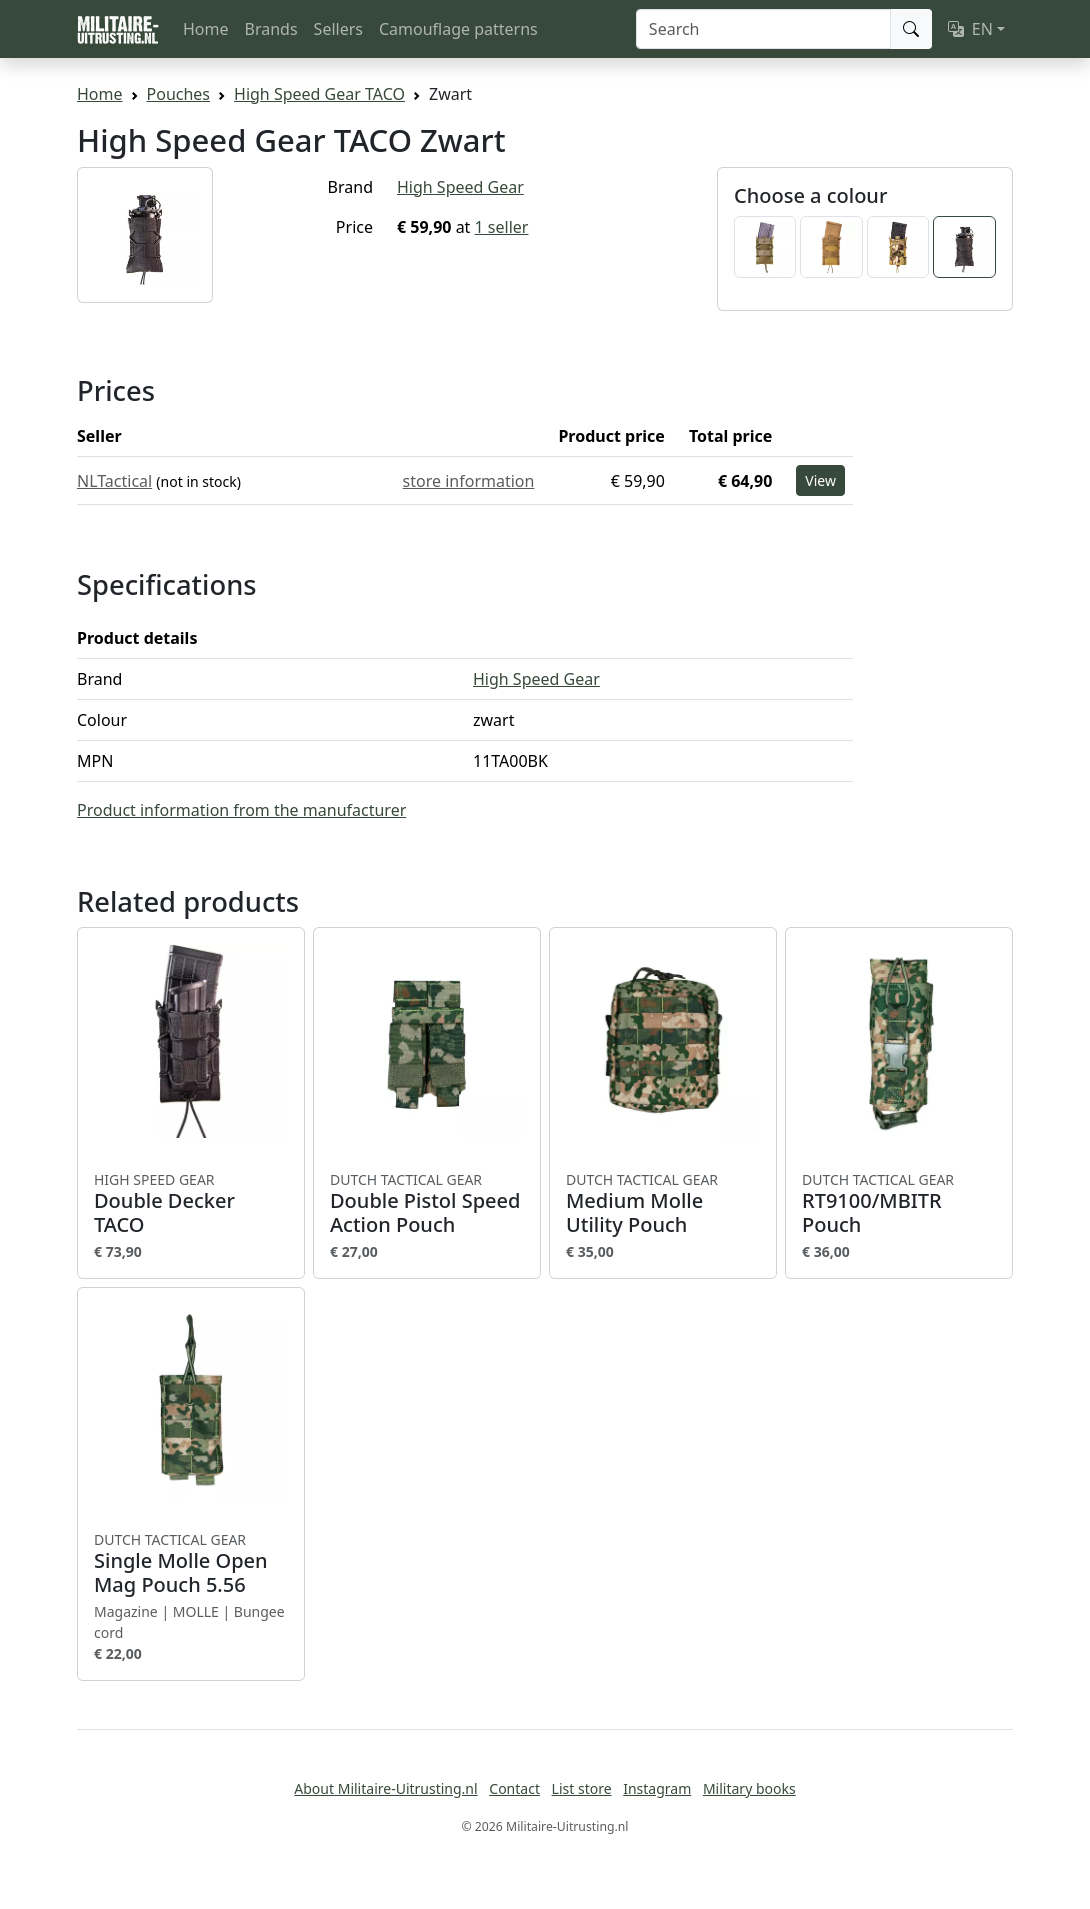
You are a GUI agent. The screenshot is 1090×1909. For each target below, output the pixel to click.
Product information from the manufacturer (241, 810)
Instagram (657, 1788)
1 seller (502, 227)
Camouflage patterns (458, 29)
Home (206, 29)
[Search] (763, 29)
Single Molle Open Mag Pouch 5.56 (191, 1564)
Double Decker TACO (191, 1204)
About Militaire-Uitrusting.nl (385, 1788)
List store (582, 1788)
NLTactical (114, 481)
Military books (749, 1788)
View (820, 480)
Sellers (338, 29)
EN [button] (970, 29)
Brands (271, 29)
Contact (514, 1788)
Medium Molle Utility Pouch (663, 1204)
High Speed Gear (460, 187)
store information (469, 481)
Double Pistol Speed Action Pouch (427, 1204)
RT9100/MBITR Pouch (899, 1204)
